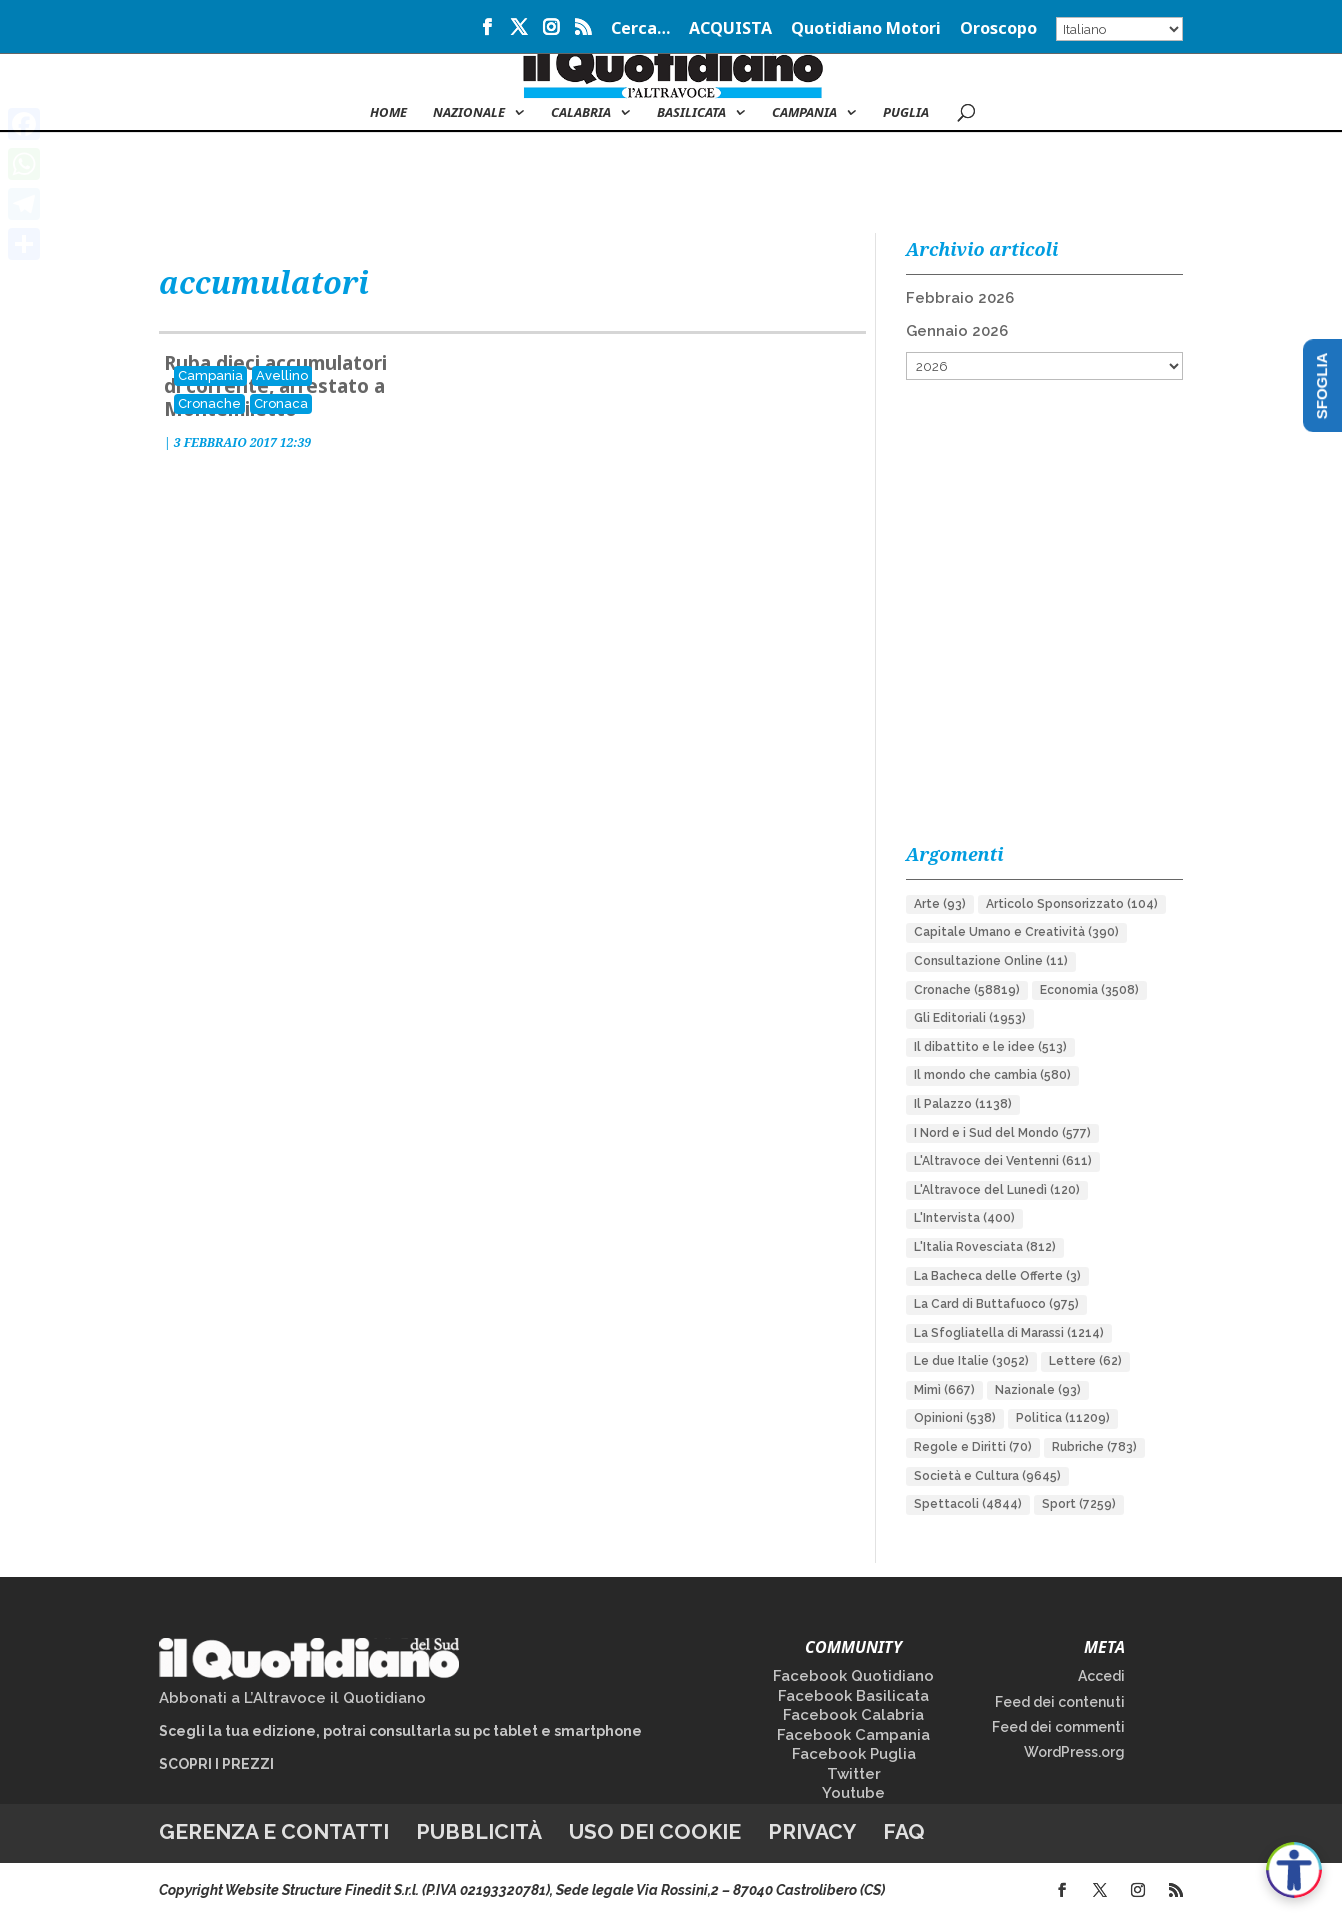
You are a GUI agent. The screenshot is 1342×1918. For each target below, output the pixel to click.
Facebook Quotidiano (853, 1676)
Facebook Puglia (854, 1754)
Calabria (581, 113)
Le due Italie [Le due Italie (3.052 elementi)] (971, 1361)
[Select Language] (1119, 29)
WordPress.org (1074, 1752)
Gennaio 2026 (957, 331)
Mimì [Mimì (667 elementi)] (944, 1390)
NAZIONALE (469, 113)
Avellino (282, 375)
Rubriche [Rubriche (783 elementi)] (1094, 1447)
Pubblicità (479, 1831)
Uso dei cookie (655, 1831)
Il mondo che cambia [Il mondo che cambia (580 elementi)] (992, 1075)
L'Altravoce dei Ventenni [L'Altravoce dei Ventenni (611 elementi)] (1003, 1161)
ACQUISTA (730, 29)
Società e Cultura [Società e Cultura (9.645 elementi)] (987, 1476)
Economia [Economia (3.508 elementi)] (1089, 990)
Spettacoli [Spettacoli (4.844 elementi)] (968, 1504)
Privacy (812, 1831)
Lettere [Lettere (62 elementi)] (1085, 1361)
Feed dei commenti (1058, 1727)
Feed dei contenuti (1060, 1702)
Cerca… (640, 29)
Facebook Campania (853, 1735)
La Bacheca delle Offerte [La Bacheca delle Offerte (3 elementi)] (997, 1276)
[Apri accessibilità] (1294, 1870)
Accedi (1101, 1676)
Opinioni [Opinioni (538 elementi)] (955, 1418)
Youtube (853, 1793)
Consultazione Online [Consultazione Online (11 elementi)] (991, 961)
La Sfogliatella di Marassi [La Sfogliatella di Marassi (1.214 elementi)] (1009, 1333)
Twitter (854, 1774)
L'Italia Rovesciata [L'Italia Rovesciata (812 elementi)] (985, 1247)
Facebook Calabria (853, 1715)
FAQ (904, 1831)
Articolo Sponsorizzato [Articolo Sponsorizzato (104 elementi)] (1072, 904)
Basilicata (691, 113)
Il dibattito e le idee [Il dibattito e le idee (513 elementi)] (990, 1047)
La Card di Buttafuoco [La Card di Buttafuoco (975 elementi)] (996, 1304)
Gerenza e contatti (274, 1831)
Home (388, 113)
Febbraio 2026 (960, 298)
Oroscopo (998, 29)
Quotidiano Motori (866, 29)
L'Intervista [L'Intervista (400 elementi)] (964, 1218)
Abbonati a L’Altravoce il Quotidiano (292, 1698)
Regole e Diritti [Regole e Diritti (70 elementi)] (973, 1447)
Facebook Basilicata (853, 1696)
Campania (804, 113)
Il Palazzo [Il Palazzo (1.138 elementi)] (963, 1104)
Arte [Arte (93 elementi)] (940, 904)
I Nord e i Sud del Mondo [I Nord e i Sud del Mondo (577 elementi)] (1002, 1133)
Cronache (209, 403)
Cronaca (281, 403)
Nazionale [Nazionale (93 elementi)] (1038, 1390)
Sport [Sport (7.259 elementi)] (1079, 1504)
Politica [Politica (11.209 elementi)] (1063, 1418)
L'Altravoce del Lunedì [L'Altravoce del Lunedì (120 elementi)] (997, 1190)
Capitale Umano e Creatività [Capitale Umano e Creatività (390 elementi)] (1016, 932)
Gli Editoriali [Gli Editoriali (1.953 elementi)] (970, 1018)
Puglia (906, 113)
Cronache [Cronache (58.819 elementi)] (967, 990)
